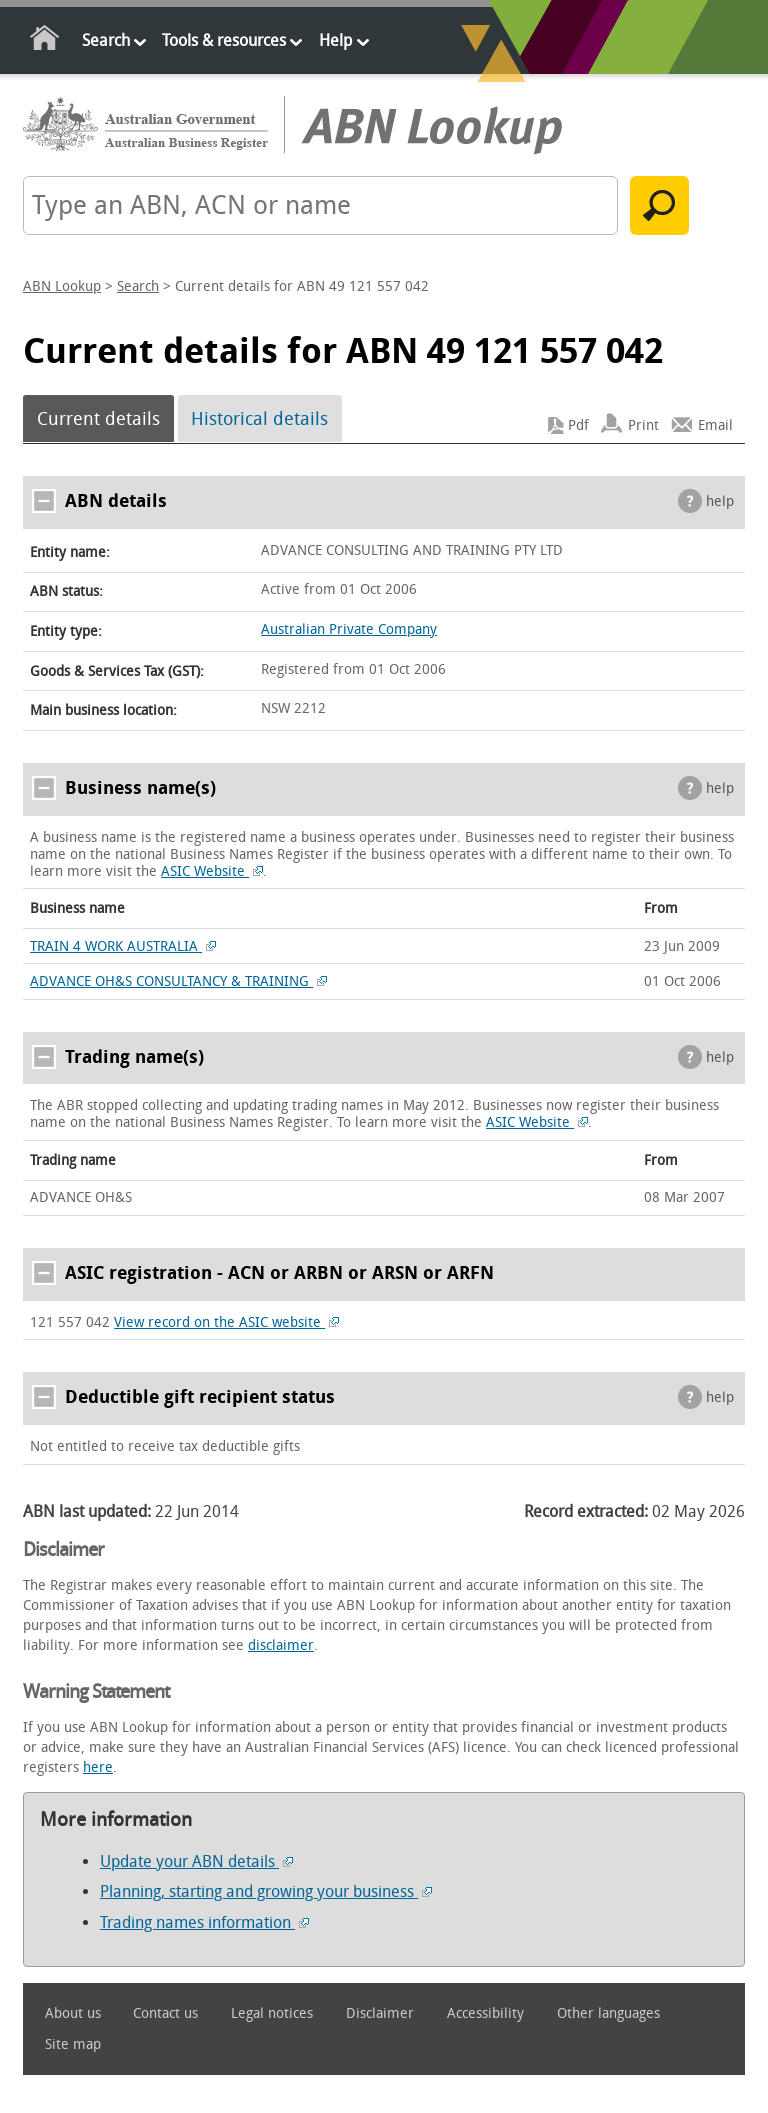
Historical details (259, 419)
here (98, 1767)
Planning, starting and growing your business (266, 1891)
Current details (98, 419)
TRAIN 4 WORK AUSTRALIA (123, 946)
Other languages (608, 2013)
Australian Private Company (349, 629)
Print (643, 425)
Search (106, 40)
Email (715, 425)
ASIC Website (212, 871)
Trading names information (204, 1922)
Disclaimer (380, 2013)
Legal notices (272, 2013)
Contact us (165, 2013)
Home (45, 41)
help (720, 501)
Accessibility (485, 2013)
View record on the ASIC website (226, 1322)
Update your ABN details (196, 1861)
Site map (73, 2044)
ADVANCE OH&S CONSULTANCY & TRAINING (178, 981)
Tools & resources (224, 40)
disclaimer (281, 1645)
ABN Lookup (62, 286)
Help (335, 40)
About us (73, 2013)
